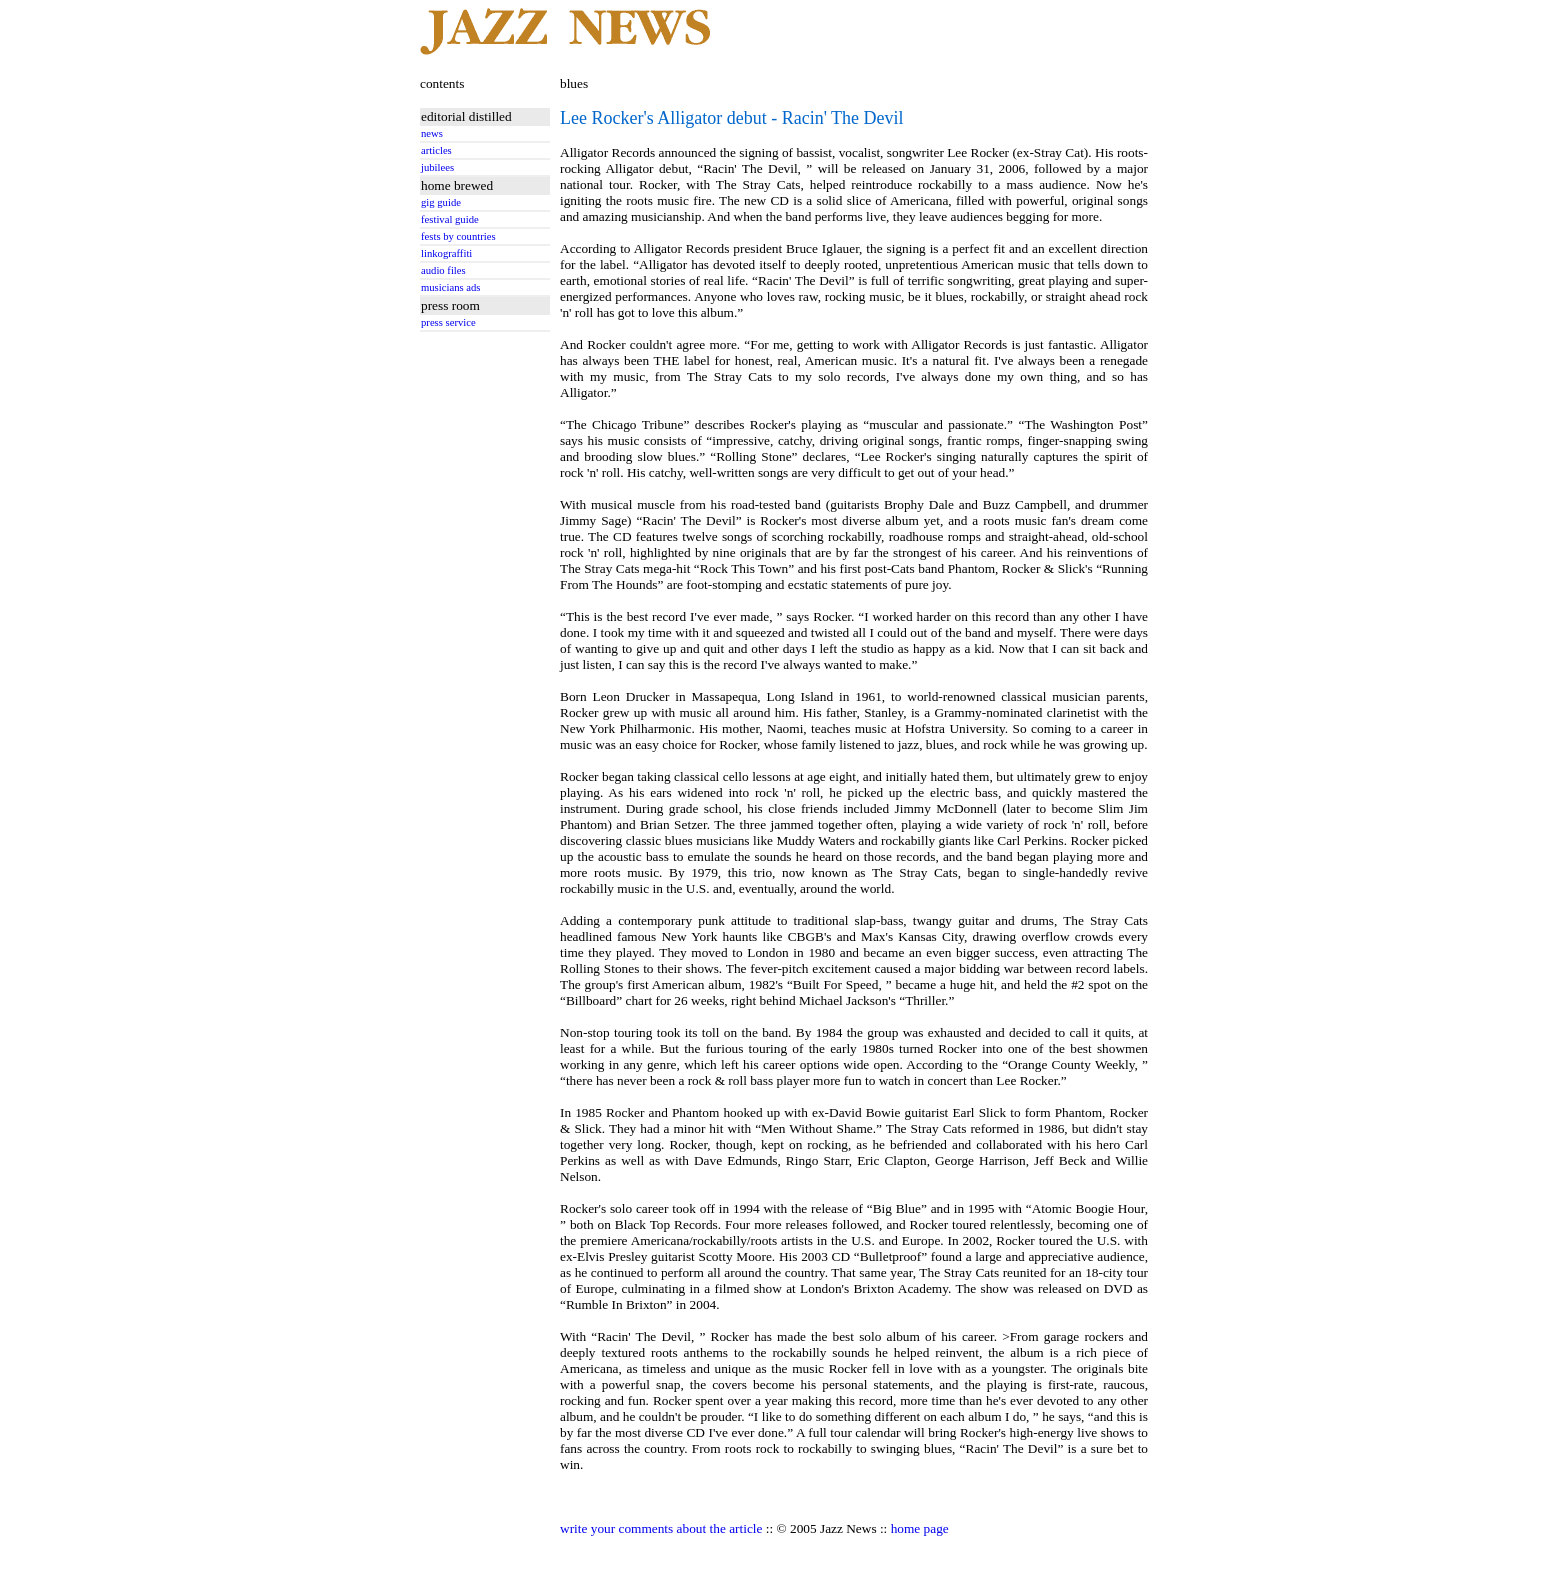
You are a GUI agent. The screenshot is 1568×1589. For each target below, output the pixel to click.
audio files (443, 270)
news (432, 133)
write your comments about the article (661, 1528)
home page (920, 1528)
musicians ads (451, 287)
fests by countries (458, 236)
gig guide (441, 202)
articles (436, 150)
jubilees (437, 167)
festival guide (450, 219)
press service (448, 322)
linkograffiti (446, 253)
